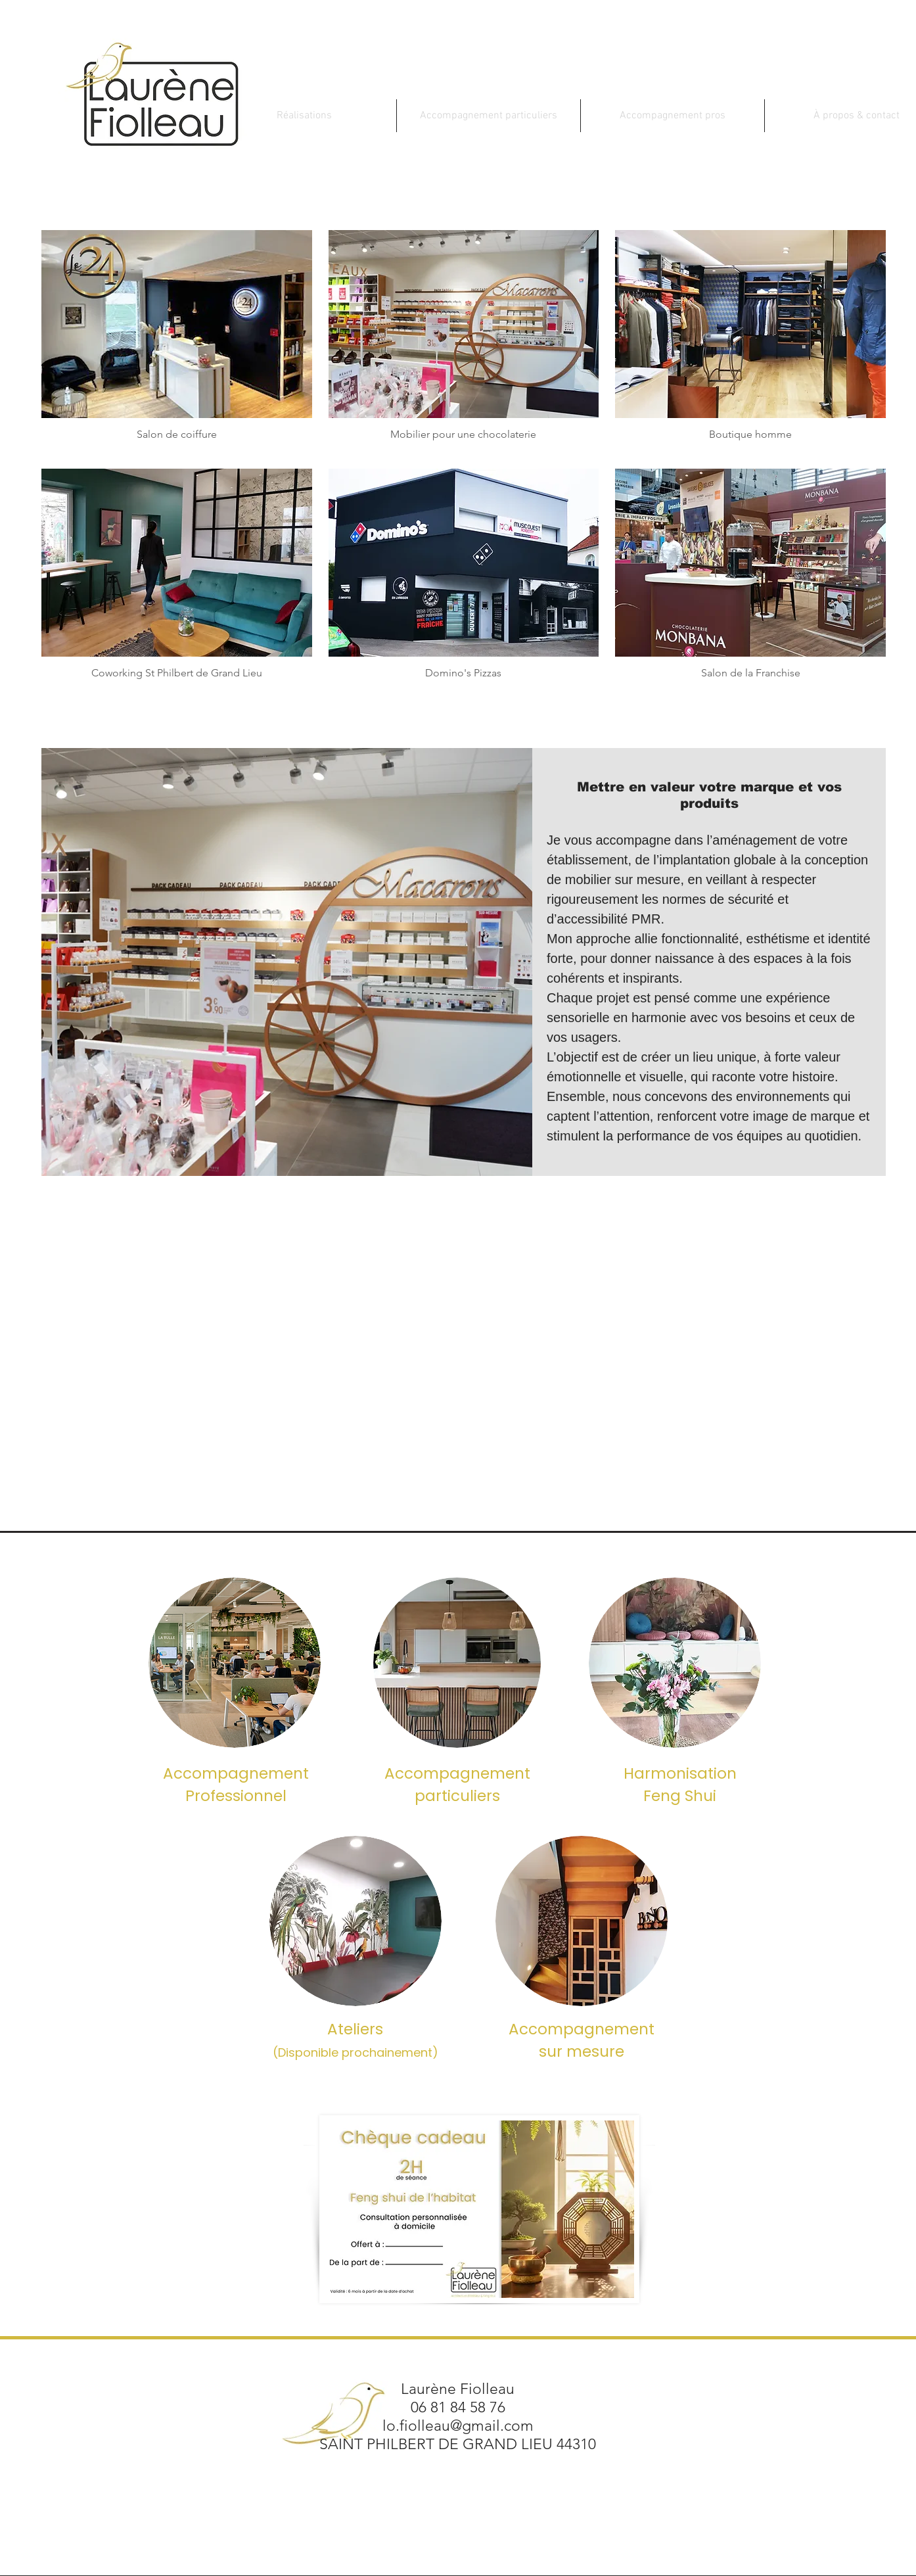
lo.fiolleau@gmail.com (458, 2426)
